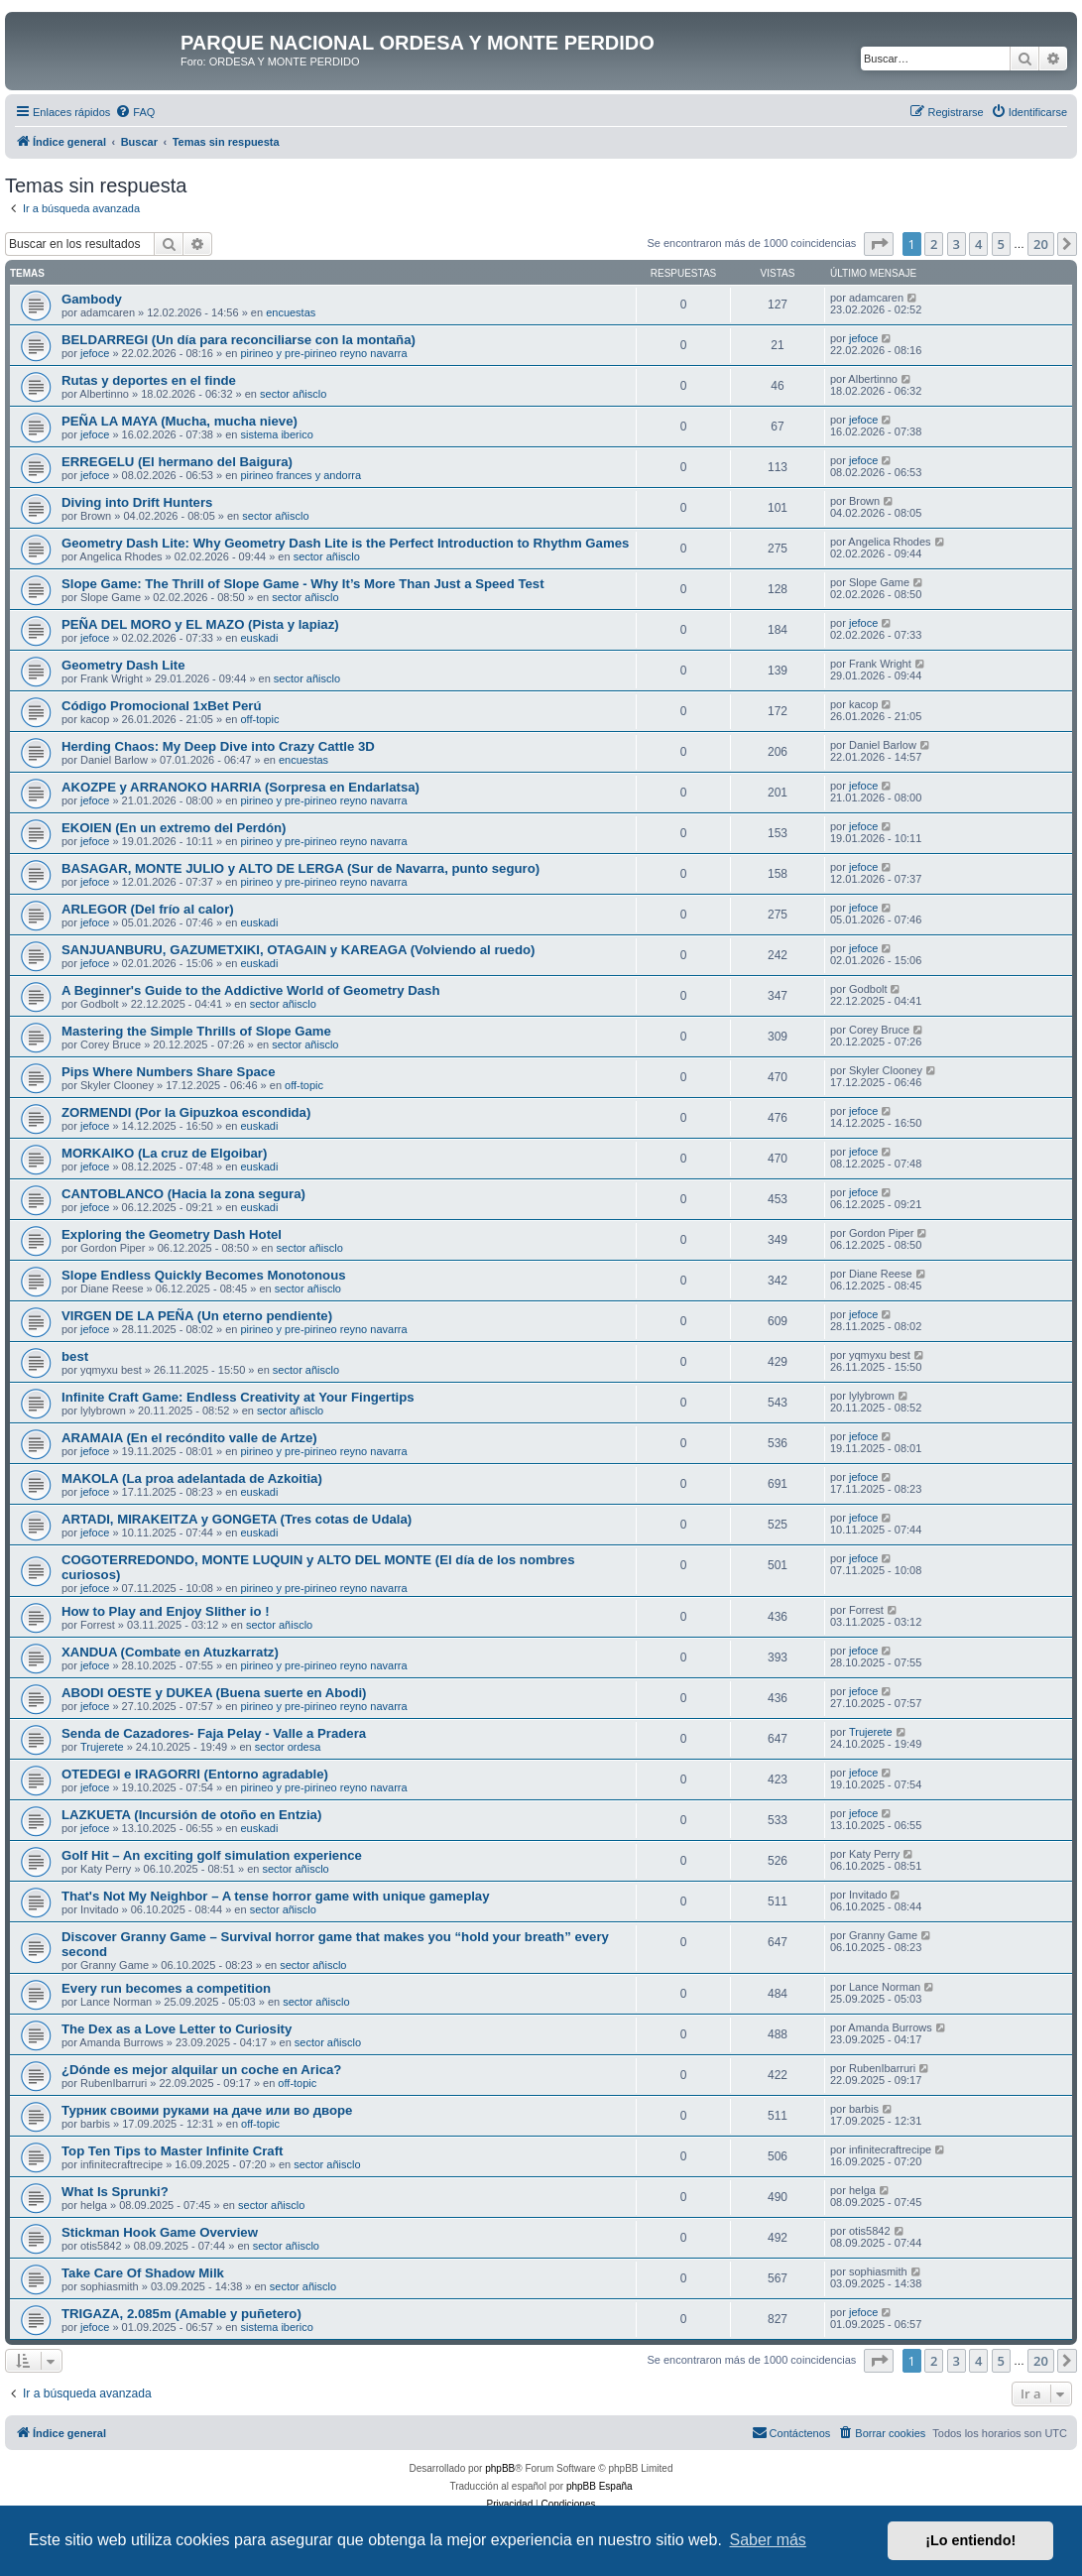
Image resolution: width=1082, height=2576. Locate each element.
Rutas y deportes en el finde (148, 380)
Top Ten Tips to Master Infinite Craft (172, 2151)
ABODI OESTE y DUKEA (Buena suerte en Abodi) (214, 1692)
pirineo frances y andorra (300, 475)
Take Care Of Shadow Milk (142, 2273)
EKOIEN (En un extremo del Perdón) (173, 827)
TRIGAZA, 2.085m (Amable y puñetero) (181, 2313)
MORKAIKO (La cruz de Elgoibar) (164, 1153)
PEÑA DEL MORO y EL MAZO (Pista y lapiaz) (200, 624)
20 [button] (1040, 244)
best (74, 1356)
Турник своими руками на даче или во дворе (206, 2110)
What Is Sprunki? (115, 2191)
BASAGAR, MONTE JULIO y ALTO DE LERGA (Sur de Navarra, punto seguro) (300, 868)
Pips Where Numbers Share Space (168, 1071)
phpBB (500, 2468)
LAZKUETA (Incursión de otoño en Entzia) (191, 1814)
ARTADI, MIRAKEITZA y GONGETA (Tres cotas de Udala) (236, 1519)
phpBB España (599, 2486)
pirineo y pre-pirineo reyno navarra (323, 353)
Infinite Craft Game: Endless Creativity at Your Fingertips (238, 1397)
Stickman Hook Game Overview (159, 2232)
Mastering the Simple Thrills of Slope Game (196, 1031)
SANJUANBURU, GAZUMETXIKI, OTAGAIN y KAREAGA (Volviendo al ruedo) (298, 949)
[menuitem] (135, 112)
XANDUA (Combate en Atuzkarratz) (170, 1652)
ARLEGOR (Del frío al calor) (147, 909)
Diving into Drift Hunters (136, 502)
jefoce (94, 353)
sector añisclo (293, 394)
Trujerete (102, 1747)
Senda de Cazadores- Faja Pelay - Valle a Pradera (213, 1733)
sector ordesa (288, 1747)
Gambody (91, 299)
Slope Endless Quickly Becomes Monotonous (203, 1275)
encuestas (290, 312)
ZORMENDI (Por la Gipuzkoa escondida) (185, 1112)
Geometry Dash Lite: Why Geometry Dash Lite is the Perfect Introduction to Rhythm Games (345, 543)
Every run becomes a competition (166, 1988)
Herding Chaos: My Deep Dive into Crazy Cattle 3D (218, 746)
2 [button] (933, 244)
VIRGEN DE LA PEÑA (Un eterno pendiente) (196, 1315)
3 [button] (956, 244)
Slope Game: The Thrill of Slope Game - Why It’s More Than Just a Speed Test (302, 583)
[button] (879, 244)
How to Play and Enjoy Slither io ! (165, 1611)
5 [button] (1001, 244)
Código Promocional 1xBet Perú (161, 705)
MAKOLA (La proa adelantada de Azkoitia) (191, 1478)
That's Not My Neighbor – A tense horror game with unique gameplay (275, 1896)
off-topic (259, 719)
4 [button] (978, 244)
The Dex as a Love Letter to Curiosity (176, 2029)
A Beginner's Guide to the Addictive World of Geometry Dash (250, 990)
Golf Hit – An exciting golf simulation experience (211, 1855)
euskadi (259, 638)
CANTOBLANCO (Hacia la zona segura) (183, 1193)
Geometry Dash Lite (123, 665)
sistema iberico (276, 434)
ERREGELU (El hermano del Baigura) (177, 461)
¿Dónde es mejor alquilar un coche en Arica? (201, 2069)
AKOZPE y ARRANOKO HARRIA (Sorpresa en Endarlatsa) (240, 787)
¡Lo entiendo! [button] (970, 2540)
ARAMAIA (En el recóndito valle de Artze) (189, 1437)
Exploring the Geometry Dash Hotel (171, 1234)
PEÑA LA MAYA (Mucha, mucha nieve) (179, 421)
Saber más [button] (768, 2539)
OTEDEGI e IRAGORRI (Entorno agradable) (194, 1774)
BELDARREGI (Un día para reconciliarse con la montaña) (238, 339)
